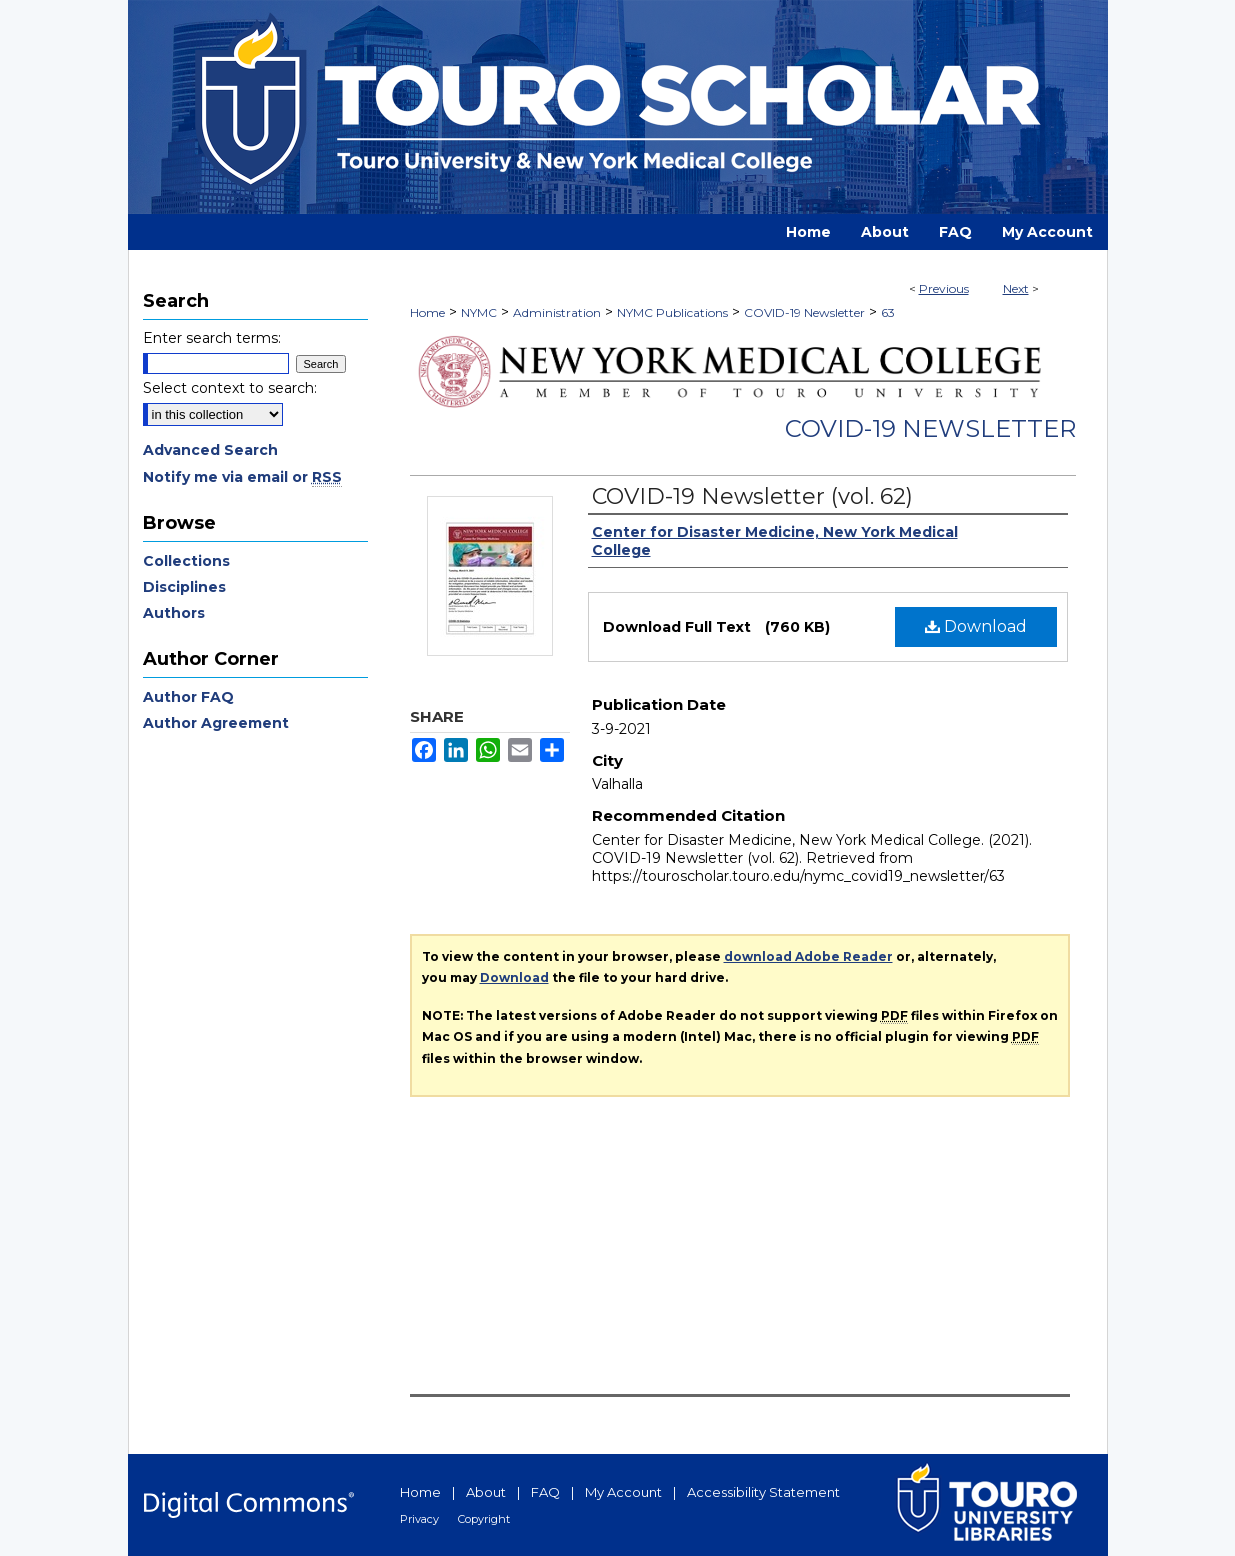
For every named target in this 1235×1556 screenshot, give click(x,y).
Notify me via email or (242, 477)
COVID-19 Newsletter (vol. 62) (752, 496)
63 (888, 312)
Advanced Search (210, 450)
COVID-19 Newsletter (804, 312)
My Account (623, 1492)
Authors (174, 613)
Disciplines (184, 587)
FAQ (545, 1492)
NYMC (479, 312)
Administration (557, 312)
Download (976, 626)
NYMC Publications (672, 312)
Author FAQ (188, 697)
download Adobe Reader (808, 956)
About (486, 1492)
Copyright (484, 1519)
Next (1016, 288)
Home (427, 312)
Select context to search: (230, 388)
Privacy (419, 1519)
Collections (186, 561)
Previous (944, 288)
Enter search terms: (212, 338)
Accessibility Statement (763, 1492)
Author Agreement (216, 723)
